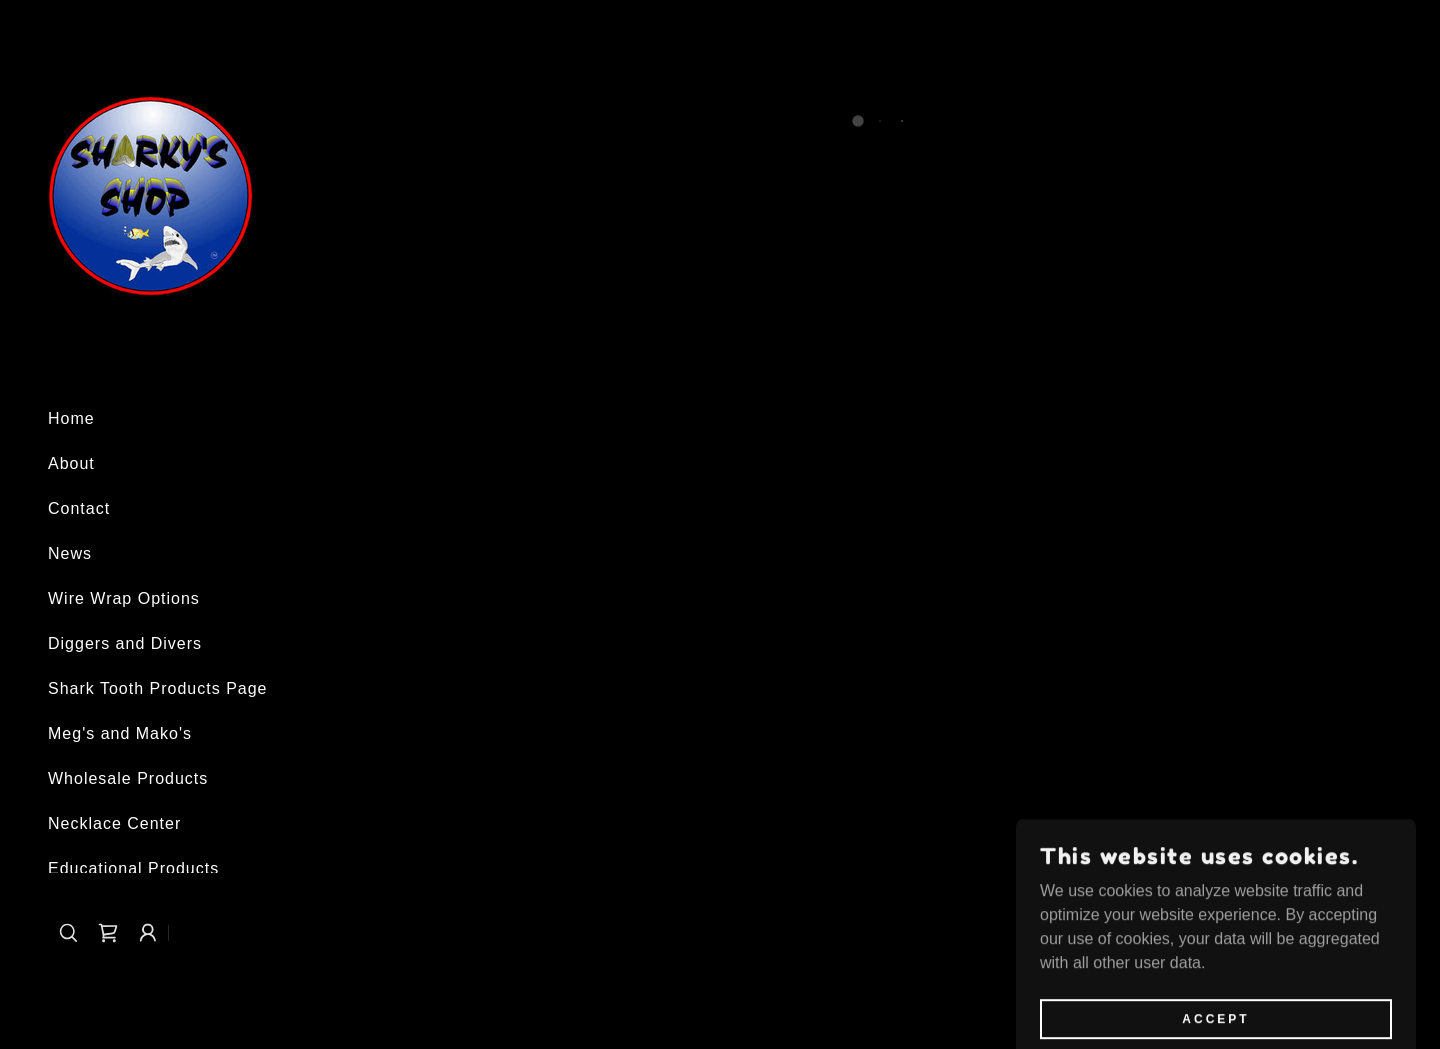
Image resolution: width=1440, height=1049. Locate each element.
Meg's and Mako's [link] (120, 733)
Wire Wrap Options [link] (124, 598)
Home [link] (71, 418)
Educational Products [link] (133, 868)
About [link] (71, 463)
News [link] (70, 553)
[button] (108, 933)
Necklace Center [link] (114, 823)
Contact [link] (79, 508)
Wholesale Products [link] (128, 778)
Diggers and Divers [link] (125, 643)
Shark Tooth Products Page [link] (158, 688)
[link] (150, 194)
